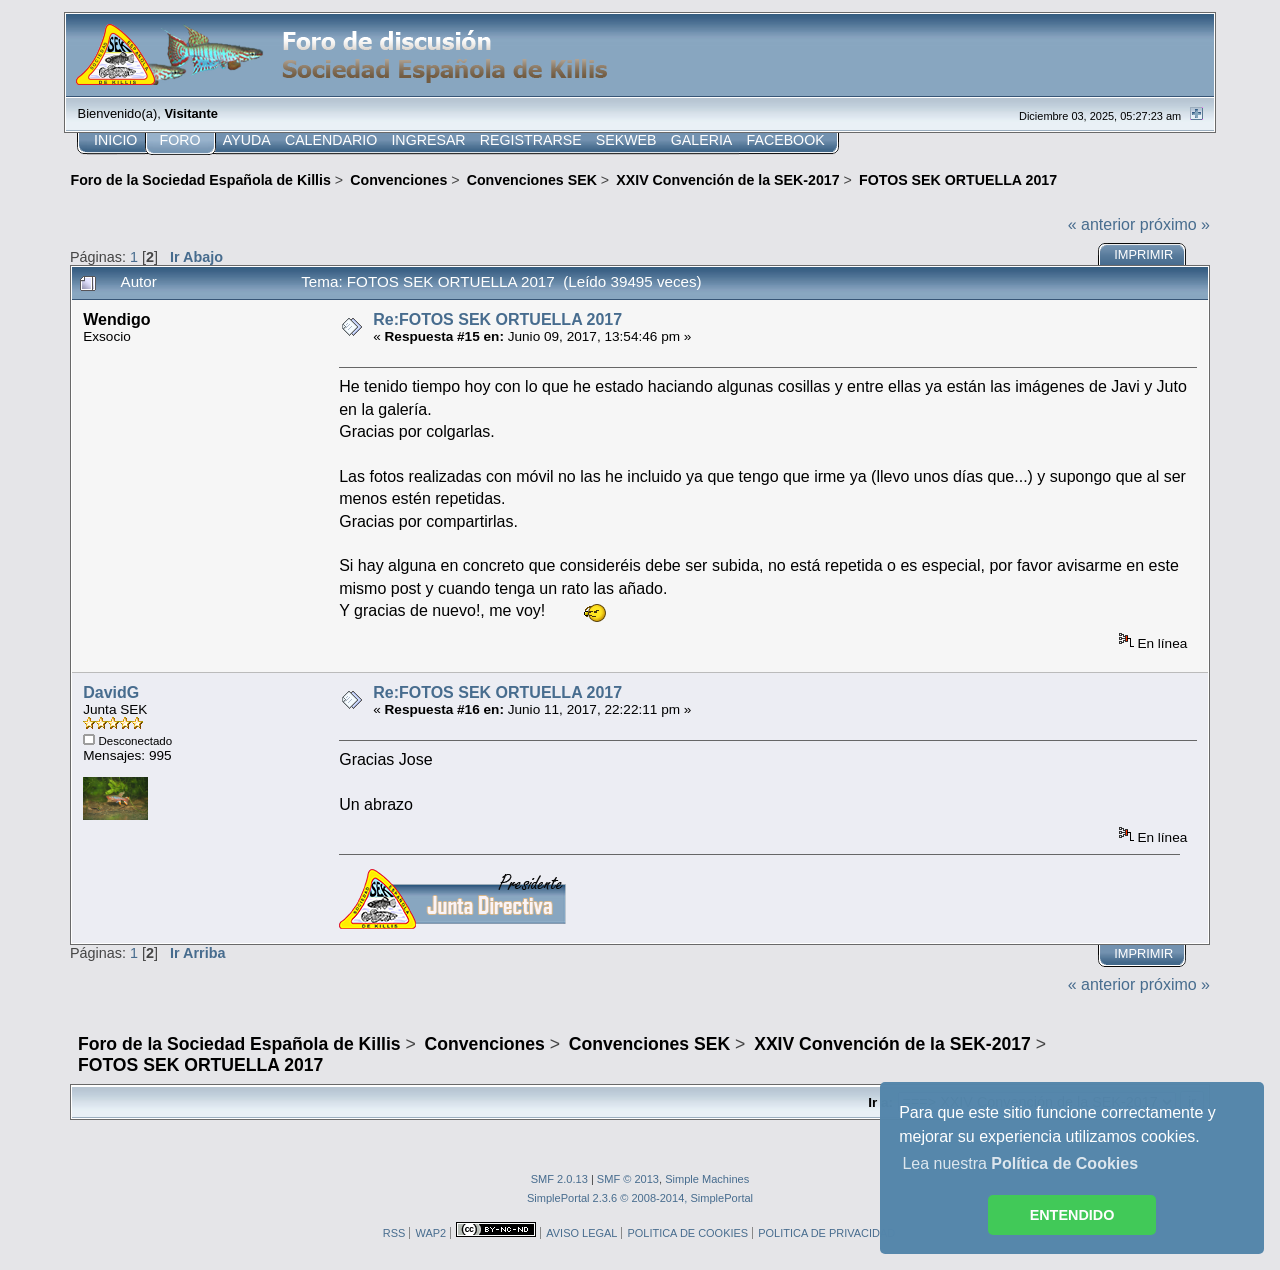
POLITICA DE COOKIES (687, 1233)
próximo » (1175, 224)
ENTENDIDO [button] (1072, 1215)
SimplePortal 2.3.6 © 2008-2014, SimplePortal (640, 1198)
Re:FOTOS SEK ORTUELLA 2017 (497, 319)
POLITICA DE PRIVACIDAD (826, 1233)
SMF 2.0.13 (559, 1179)
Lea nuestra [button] (1020, 1163)
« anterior (1102, 224)
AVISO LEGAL (581, 1233)
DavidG (111, 692)
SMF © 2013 (628, 1179)
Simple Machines (707, 1179)
